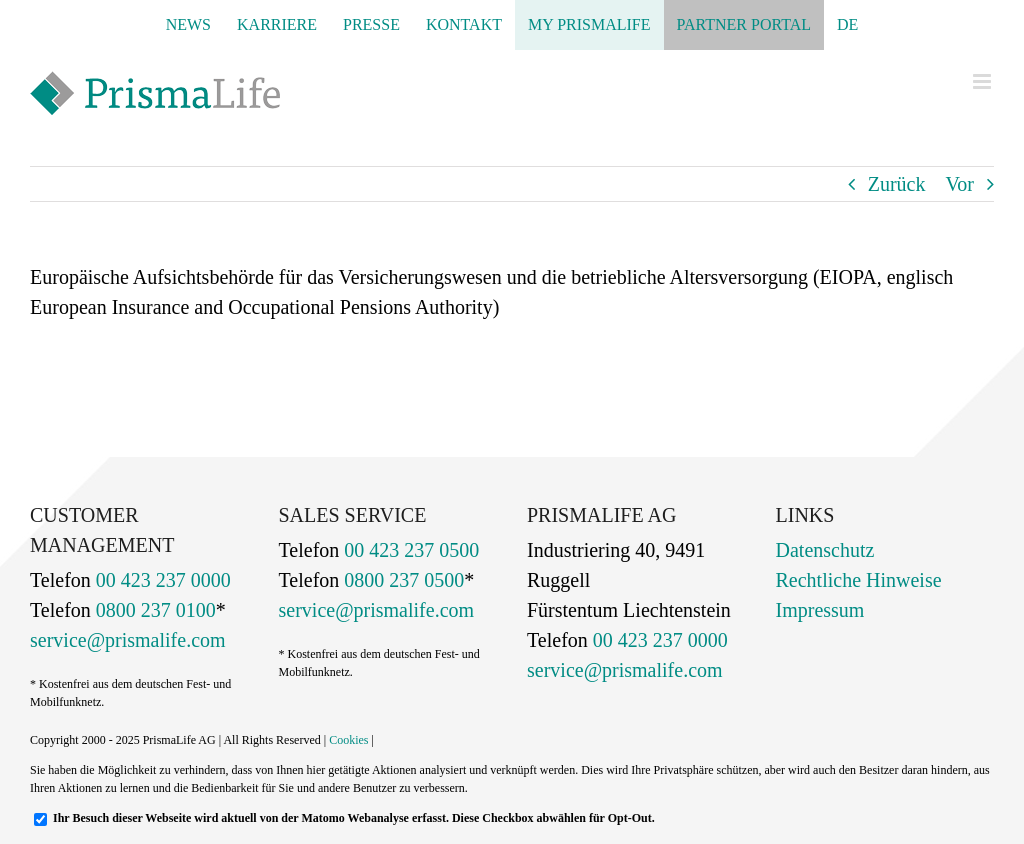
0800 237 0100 (153, 610)
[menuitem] (847, 25)
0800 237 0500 (401, 580)
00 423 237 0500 (409, 550)
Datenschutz (825, 550)
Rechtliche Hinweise (859, 580)
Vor (959, 184)
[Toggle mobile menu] (983, 81)
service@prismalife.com (128, 640)
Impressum (820, 610)
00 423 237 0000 (161, 580)
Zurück (897, 184)
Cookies (348, 740)
